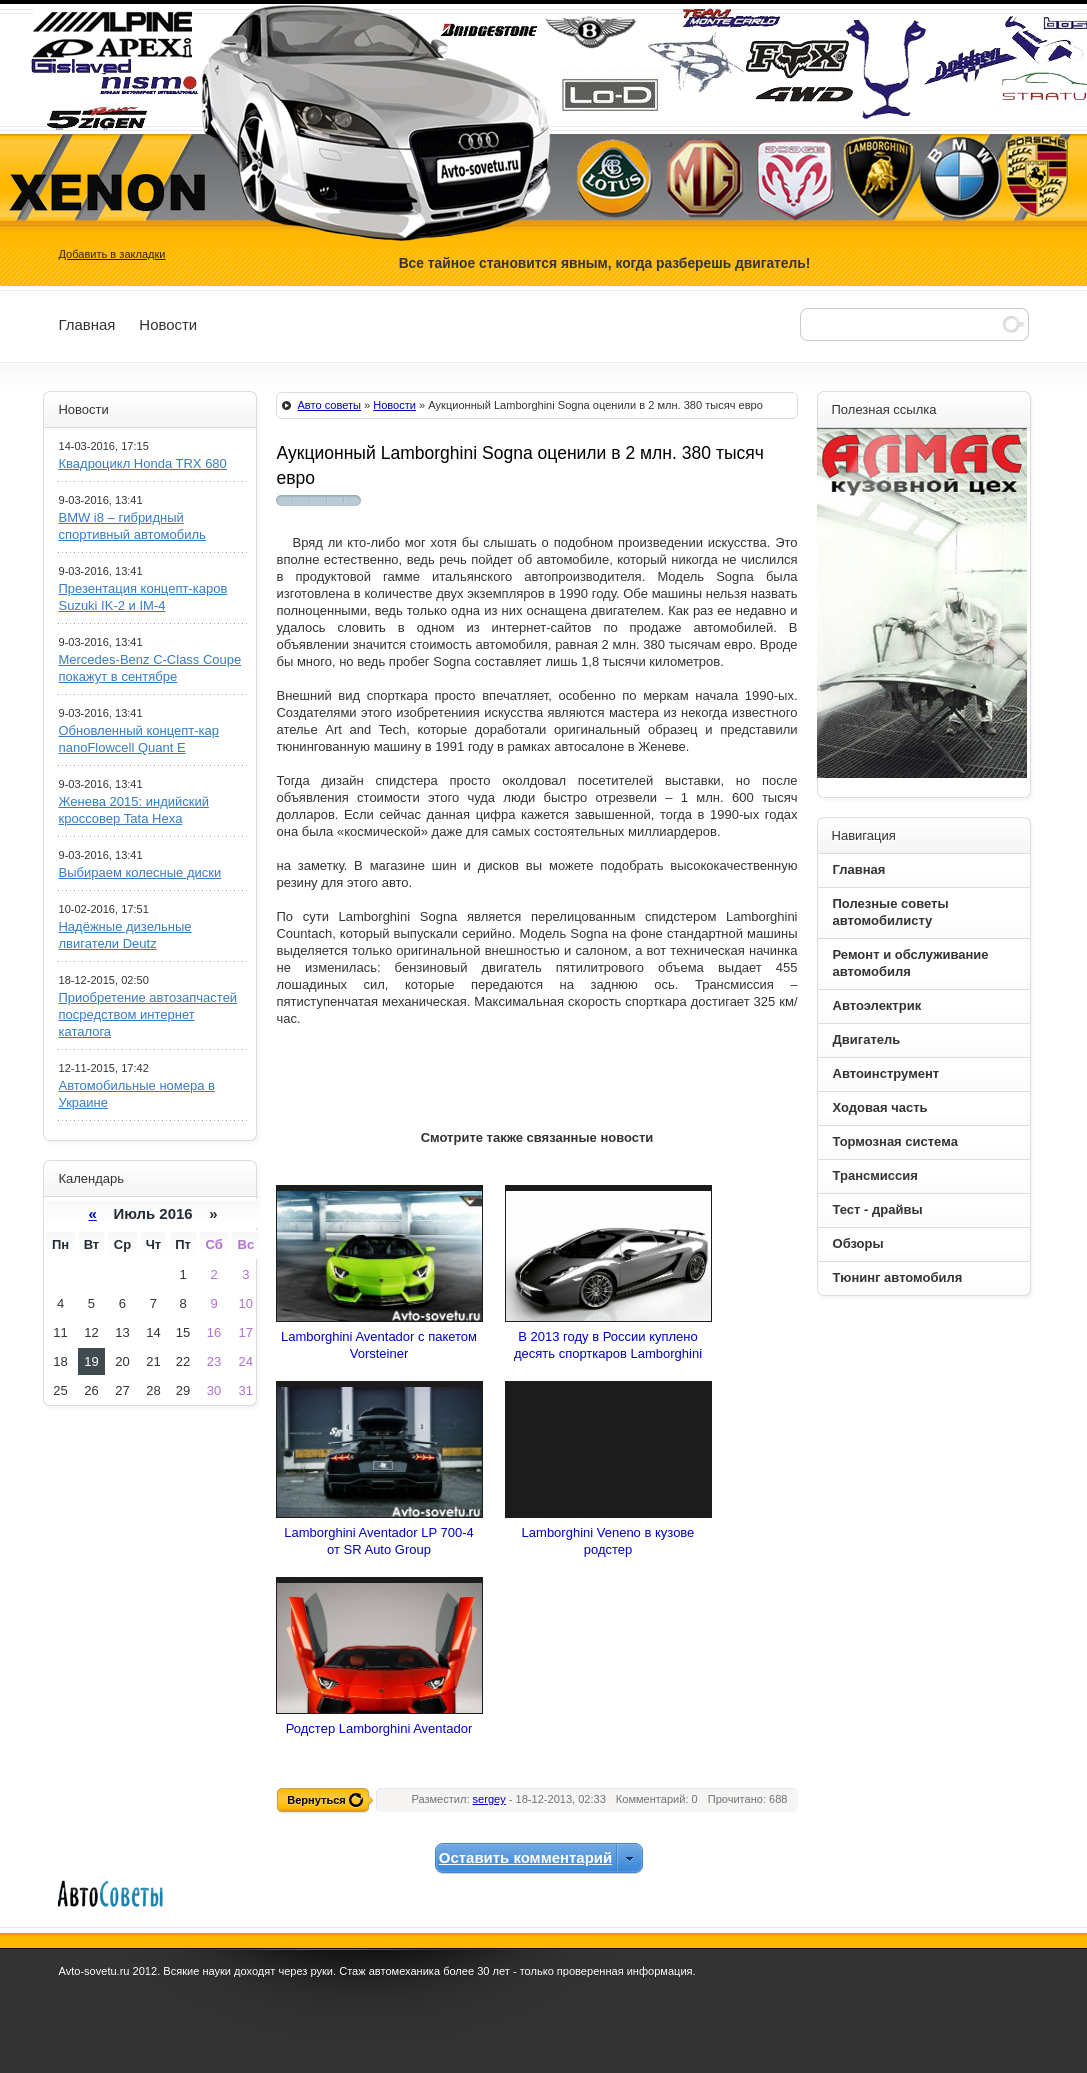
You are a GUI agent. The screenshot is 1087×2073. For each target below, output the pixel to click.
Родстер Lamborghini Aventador (379, 1728)
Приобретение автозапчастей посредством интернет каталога (147, 1014)
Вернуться (316, 1800)
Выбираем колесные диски (139, 872)
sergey (489, 1799)
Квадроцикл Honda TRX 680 (142, 463)
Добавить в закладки (111, 254)
